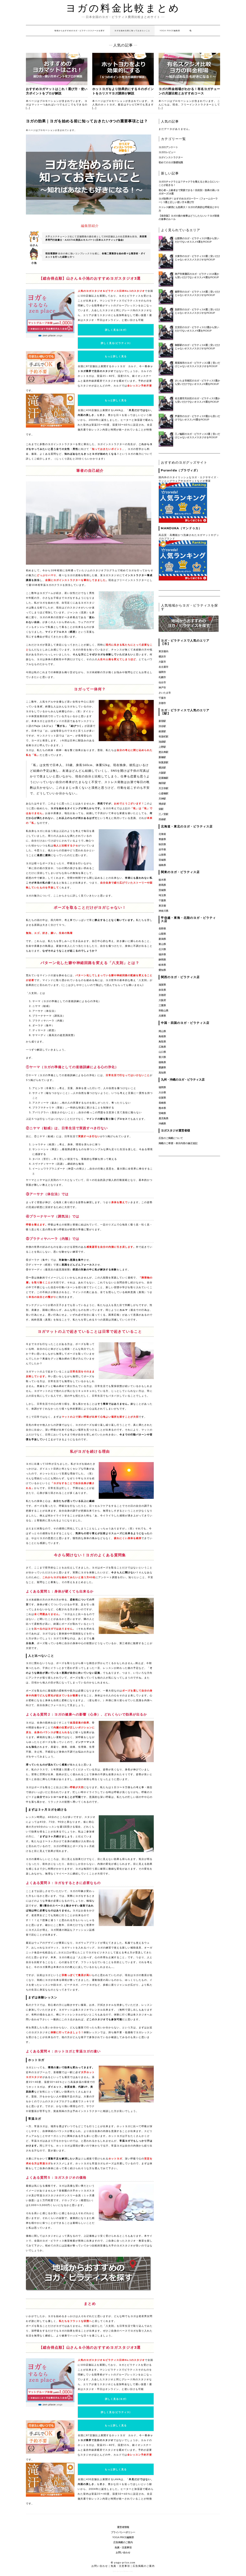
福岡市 (162, 672)
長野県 (162, 928)
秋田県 (162, 844)
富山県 (162, 944)
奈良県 (162, 989)
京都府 (162, 994)
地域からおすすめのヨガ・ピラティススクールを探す (79, 30)
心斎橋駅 (163, 793)
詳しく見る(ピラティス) (116, 343)
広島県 (162, 1046)
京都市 (162, 703)
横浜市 (162, 656)
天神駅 (162, 798)
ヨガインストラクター (171, 157)
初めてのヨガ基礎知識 (171, 162)
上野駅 (162, 746)
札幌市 (162, 677)
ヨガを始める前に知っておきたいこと (132, 30)
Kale (115, 2571)
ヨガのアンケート (168, 147)
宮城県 (162, 859)
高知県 (162, 1072)
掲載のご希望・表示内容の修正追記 (178, 1143)
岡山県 (162, 1031)
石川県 (162, 949)
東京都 (162, 905)
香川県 (162, 1057)
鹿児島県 (163, 1118)
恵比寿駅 (163, 752)
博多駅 (162, 803)
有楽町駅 (163, 736)
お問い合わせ (123, 2552)
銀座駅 (162, 731)
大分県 (162, 1092)
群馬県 (162, 884)
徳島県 (162, 1062)
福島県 (162, 865)
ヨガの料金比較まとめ (123, 8)
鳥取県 (162, 1041)
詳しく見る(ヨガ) (116, 329)
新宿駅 (162, 720)
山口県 (162, 1051)
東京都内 (163, 651)
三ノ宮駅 (163, 814)
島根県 (162, 1036)
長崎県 (162, 1102)
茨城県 (162, 890)
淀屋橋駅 (163, 777)
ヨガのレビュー (167, 152)
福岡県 (162, 1087)
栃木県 (162, 879)
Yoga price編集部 (170, 30)
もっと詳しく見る (116, 356)
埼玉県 (162, 895)
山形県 (162, 854)
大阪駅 (162, 772)
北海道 (162, 833)
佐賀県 (162, 1097)
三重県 (162, 1005)
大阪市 (162, 661)
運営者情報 (123, 2527)
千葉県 (162, 900)
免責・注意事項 (123, 2547)
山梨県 (162, 933)
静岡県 (162, 959)
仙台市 (162, 682)
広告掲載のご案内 (123, 2542)
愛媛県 (162, 1067)
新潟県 (162, 938)
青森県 (162, 839)
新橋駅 (162, 757)
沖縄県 (162, 1123)
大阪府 (162, 1000)
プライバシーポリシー (123, 2532)
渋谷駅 (162, 726)
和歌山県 (163, 1010)
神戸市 (162, 687)
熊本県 (162, 1107)
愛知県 (162, 969)
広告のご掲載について (171, 1138)
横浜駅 (162, 767)
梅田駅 (162, 783)
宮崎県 (162, 1113)
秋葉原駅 (163, 762)
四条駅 (162, 819)
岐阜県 (162, 964)
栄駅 (161, 808)
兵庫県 (162, 1015)
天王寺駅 (163, 788)
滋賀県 (162, 984)
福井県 (162, 954)
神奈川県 (163, 910)
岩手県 (162, 849)
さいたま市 (165, 692)
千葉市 (162, 697)
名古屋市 (163, 666)
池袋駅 (162, 741)
